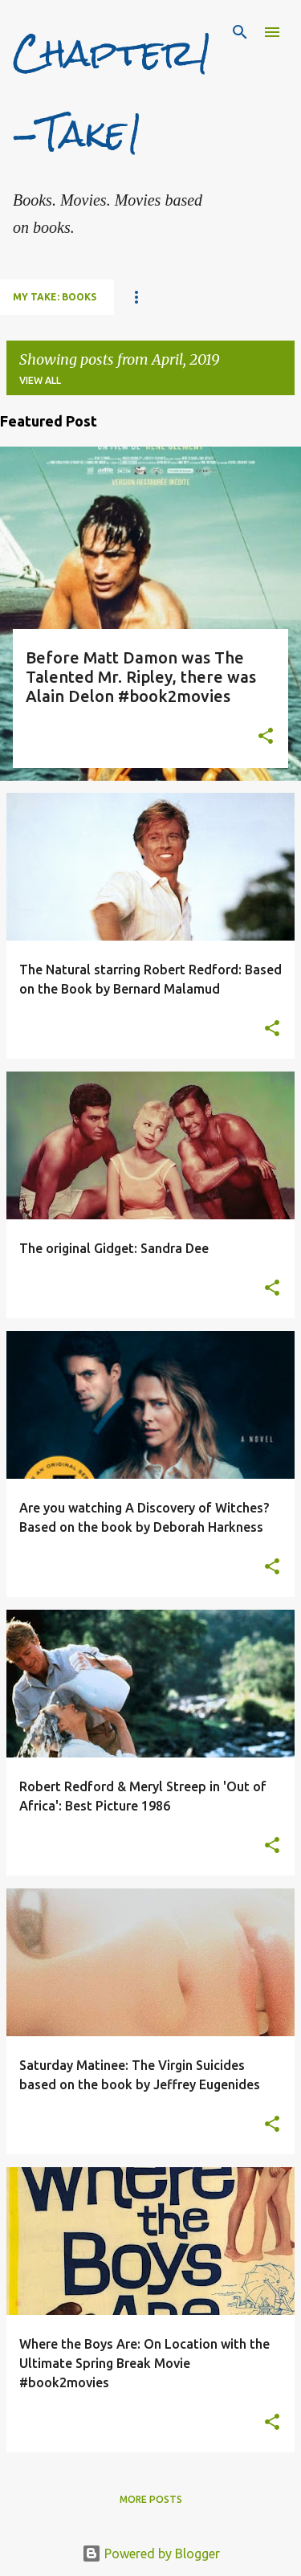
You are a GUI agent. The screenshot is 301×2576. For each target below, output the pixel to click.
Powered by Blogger (151, 2553)
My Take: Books (54, 297)
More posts (151, 2499)
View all (40, 380)
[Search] (240, 32)
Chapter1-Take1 (113, 93)
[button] (265, 737)
